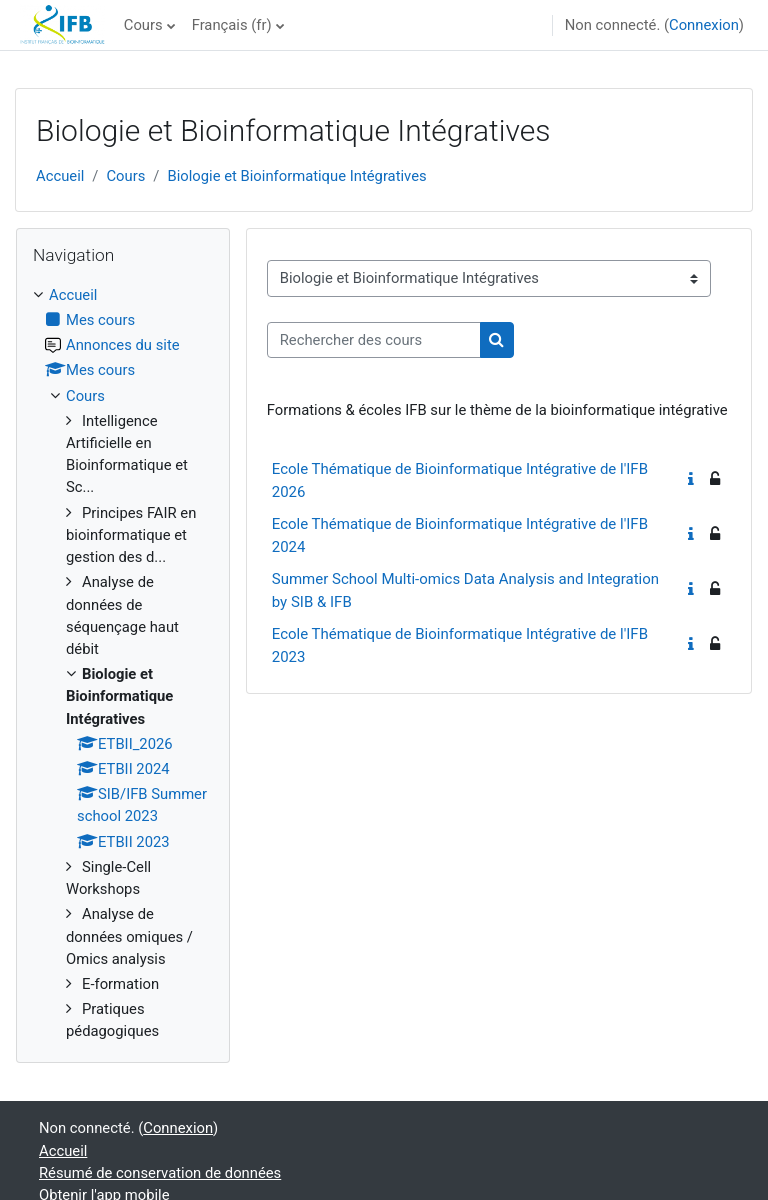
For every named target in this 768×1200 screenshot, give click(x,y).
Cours (143, 25)
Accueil (60, 176)
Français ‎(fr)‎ (232, 25)
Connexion (704, 25)
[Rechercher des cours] (374, 340)
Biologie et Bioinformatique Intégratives (296, 176)
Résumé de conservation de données (160, 1173)
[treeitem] (123, 663)
